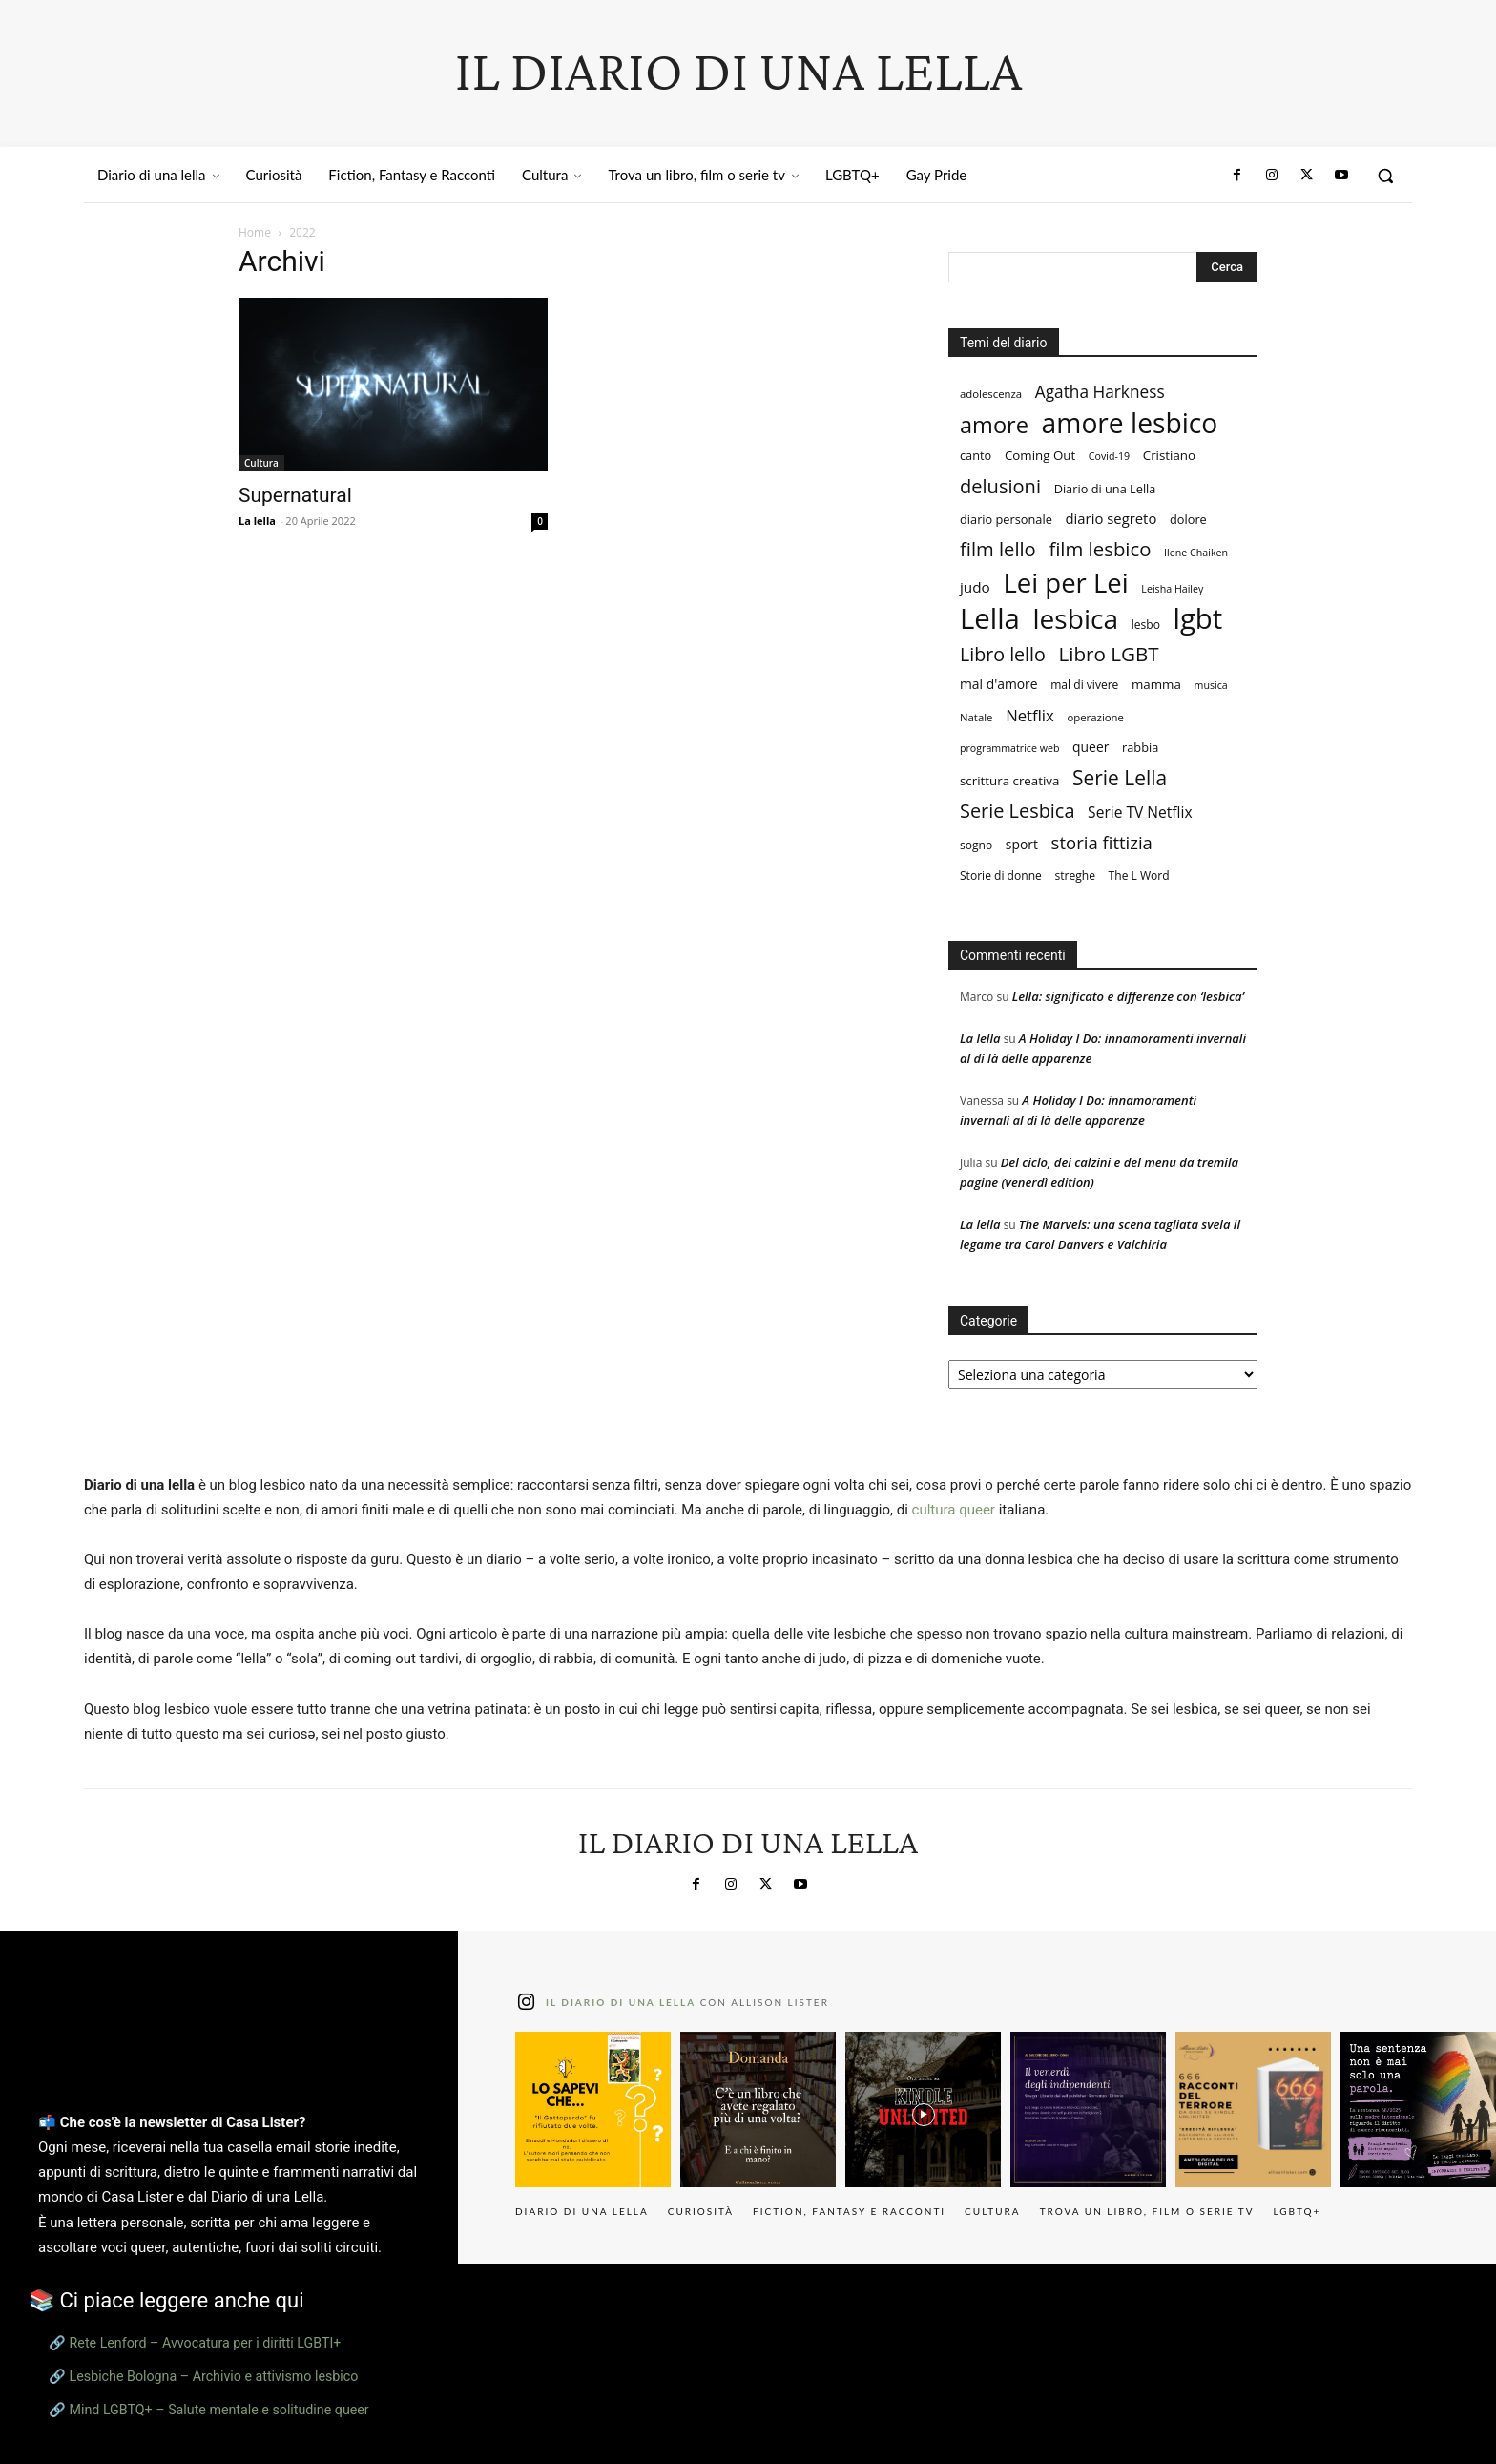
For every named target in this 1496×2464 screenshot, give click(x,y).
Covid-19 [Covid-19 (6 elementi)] (1109, 456)
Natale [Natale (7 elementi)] (976, 717)
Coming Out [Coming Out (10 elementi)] (1040, 455)
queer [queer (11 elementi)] (1090, 747)
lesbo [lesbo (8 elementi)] (1146, 624)
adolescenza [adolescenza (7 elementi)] (991, 393)
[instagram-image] (593, 2109)
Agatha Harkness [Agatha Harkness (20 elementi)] (1100, 392)
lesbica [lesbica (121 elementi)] (1076, 619)
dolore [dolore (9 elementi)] (1188, 519)
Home (255, 232)
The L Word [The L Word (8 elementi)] (1139, 875)
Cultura (261, 463)
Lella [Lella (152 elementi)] (990, 619)
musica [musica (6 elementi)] (1211, 685)
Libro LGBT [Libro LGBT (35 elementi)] (1108, 654)
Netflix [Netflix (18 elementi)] (1030, 715)
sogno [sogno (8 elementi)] (976, 845)
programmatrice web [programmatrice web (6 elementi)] (1009, 748)
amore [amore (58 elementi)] (994, 425)
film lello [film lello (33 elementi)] (998, 549)
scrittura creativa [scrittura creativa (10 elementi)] (1009, 780)
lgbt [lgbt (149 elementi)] (1198, 619)
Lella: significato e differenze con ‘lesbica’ (1128, 996)
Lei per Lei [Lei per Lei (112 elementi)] (1065, 583)
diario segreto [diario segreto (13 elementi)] (1110, 518)
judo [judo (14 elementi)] (975, 586)
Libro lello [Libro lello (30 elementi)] (1003, 654)
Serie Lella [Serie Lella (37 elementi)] (1119, 778)
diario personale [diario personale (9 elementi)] (1006, 519)
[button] (1385, 175)
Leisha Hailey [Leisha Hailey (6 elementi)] (1172, 588)
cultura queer (953, 1509)
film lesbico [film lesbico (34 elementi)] (1100, 549)
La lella (257, 520)
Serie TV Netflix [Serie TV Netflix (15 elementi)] (1140, 813)
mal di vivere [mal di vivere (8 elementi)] (1084, 685)
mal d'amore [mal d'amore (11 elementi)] (999, 684)
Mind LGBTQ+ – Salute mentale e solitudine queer (219, 2409)
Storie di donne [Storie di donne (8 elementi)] (1001, 875)
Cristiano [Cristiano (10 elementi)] (1169, 455)
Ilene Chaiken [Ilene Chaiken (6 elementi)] (1196, 552)
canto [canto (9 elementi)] (975, 455)
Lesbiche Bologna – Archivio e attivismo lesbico (214, 2376)
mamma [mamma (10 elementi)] (1156, 684)
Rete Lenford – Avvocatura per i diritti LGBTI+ (206, 2342)
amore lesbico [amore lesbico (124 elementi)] (1130, 423)
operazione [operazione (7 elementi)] (1095, 717)
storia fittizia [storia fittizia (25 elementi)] (1102, 842)
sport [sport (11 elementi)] (1022, 844)
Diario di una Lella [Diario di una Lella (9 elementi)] (1105, 488)
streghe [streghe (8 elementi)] (1074, 875)
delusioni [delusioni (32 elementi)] (1000, 486)
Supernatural (295, 495)
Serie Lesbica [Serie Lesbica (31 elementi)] (1017, 811)
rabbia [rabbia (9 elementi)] (1140, 747)
